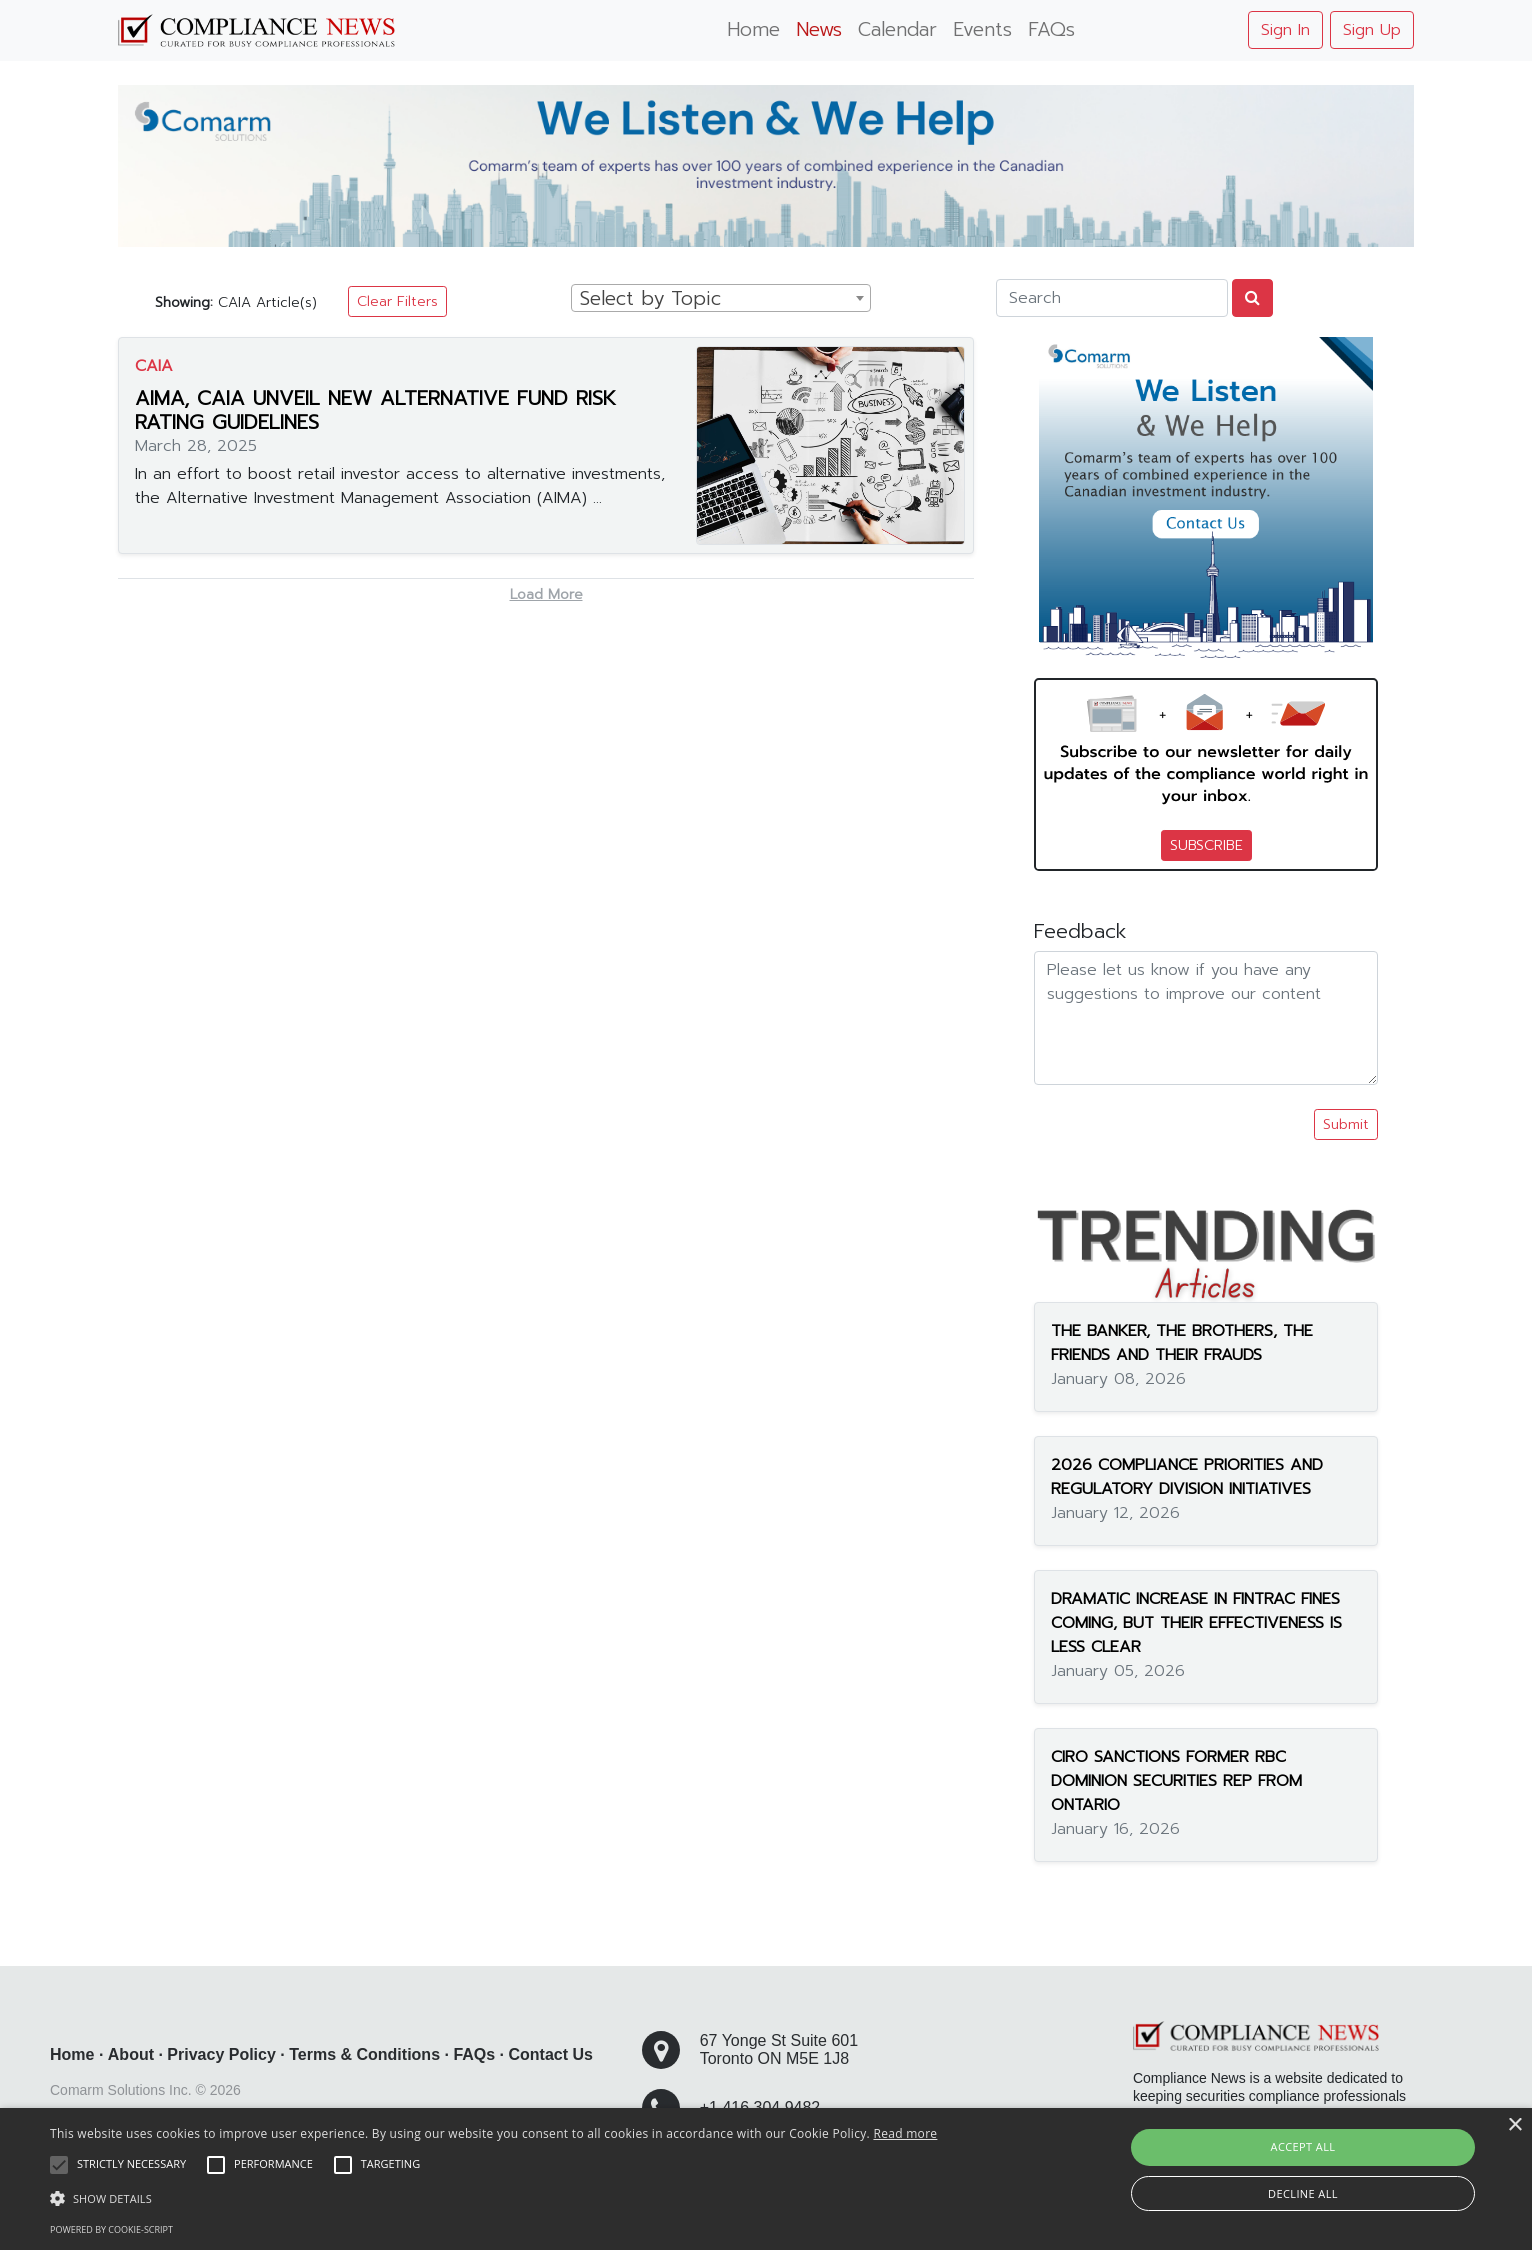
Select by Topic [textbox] (650, 299)
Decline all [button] (1303, 2193)
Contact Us (551, 2054)
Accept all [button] (1303, 2146)
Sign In (1285, 30)
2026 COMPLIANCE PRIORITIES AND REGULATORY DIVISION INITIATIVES (1187, 1477)
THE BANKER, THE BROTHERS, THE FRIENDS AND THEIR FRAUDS (1182, 1343)
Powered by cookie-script (111, 2229)
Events (982, 29)
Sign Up (1372, 30)
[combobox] (721, 298)
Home (753, 29)
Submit (1346, 1124)
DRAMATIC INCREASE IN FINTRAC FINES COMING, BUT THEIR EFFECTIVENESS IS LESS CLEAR (1196, 1623)
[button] (493, 2198)
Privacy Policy (221, 2054)
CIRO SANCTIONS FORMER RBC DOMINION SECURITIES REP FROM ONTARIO (1176, 1781)
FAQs (1051, 29)
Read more (905, 2133)
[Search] (1112, 298)
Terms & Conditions (364, 2054)
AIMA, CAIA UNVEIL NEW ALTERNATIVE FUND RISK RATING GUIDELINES (375, 410)
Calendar (897, 29)
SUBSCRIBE (1206, 845)
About (131, 2054)
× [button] (1514, 2125)
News (819, 29)
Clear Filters (397, 301)
